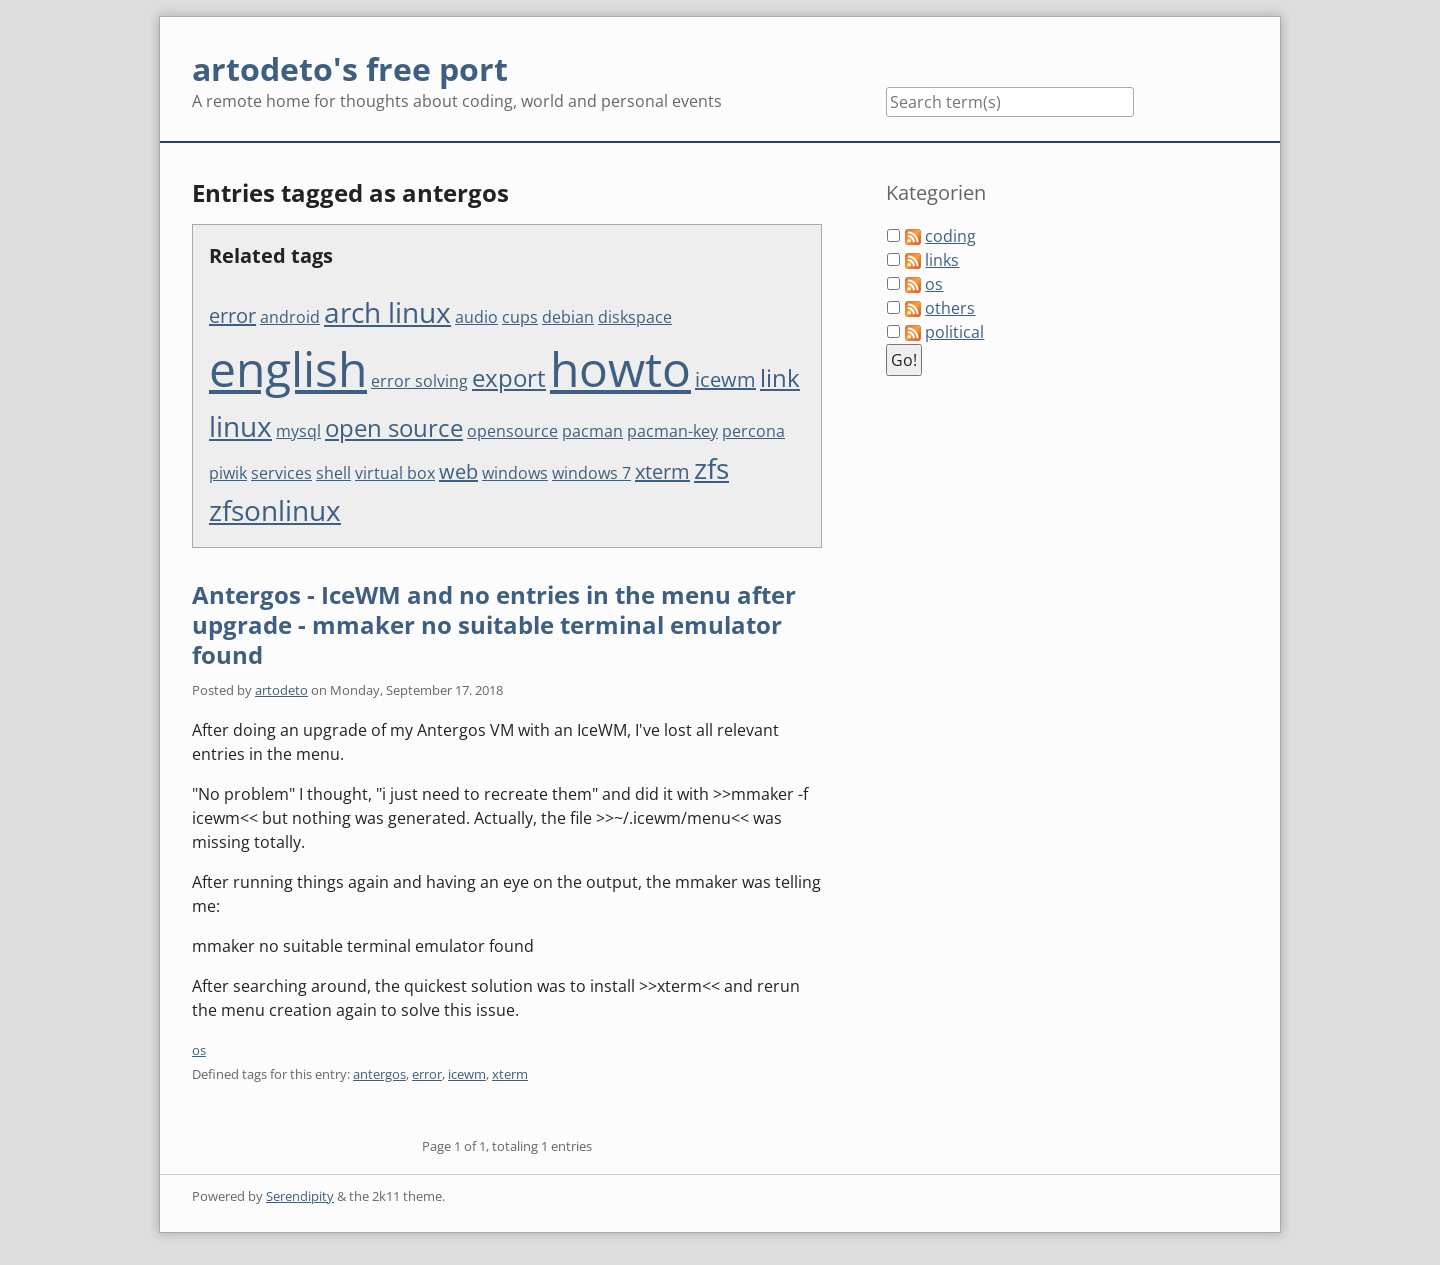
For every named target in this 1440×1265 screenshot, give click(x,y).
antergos (379, 1074)
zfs (711, 468)
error (232, 315)
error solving (419, 381)
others (950, 308)
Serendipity (300, 1196)
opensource (512, 431)
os (199, 1050)
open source (394, 427)
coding (950, 236)
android (290, 317)
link (780, 377)
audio (476, 317)
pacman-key (672, 431)
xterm (662, 471)
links (942, 260)
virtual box (395, 473)
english (288, 368)
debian (568, 317)
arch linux (387, 312)
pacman (592, 431)
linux (240, 426)
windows (515, 473)
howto (620, 368)
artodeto (281, 690)
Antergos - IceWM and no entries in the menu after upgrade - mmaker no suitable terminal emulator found (494, 624)
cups (520, 317)
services (281, 473)
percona (753, 431)
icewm (725, 379)
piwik (228, 473)
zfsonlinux (275, 510)
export (509, 377)
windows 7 (591, 473)
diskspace (635, 317)
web (458, 471)
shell (333, 473)
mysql (298, 431)
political (954, 332)
